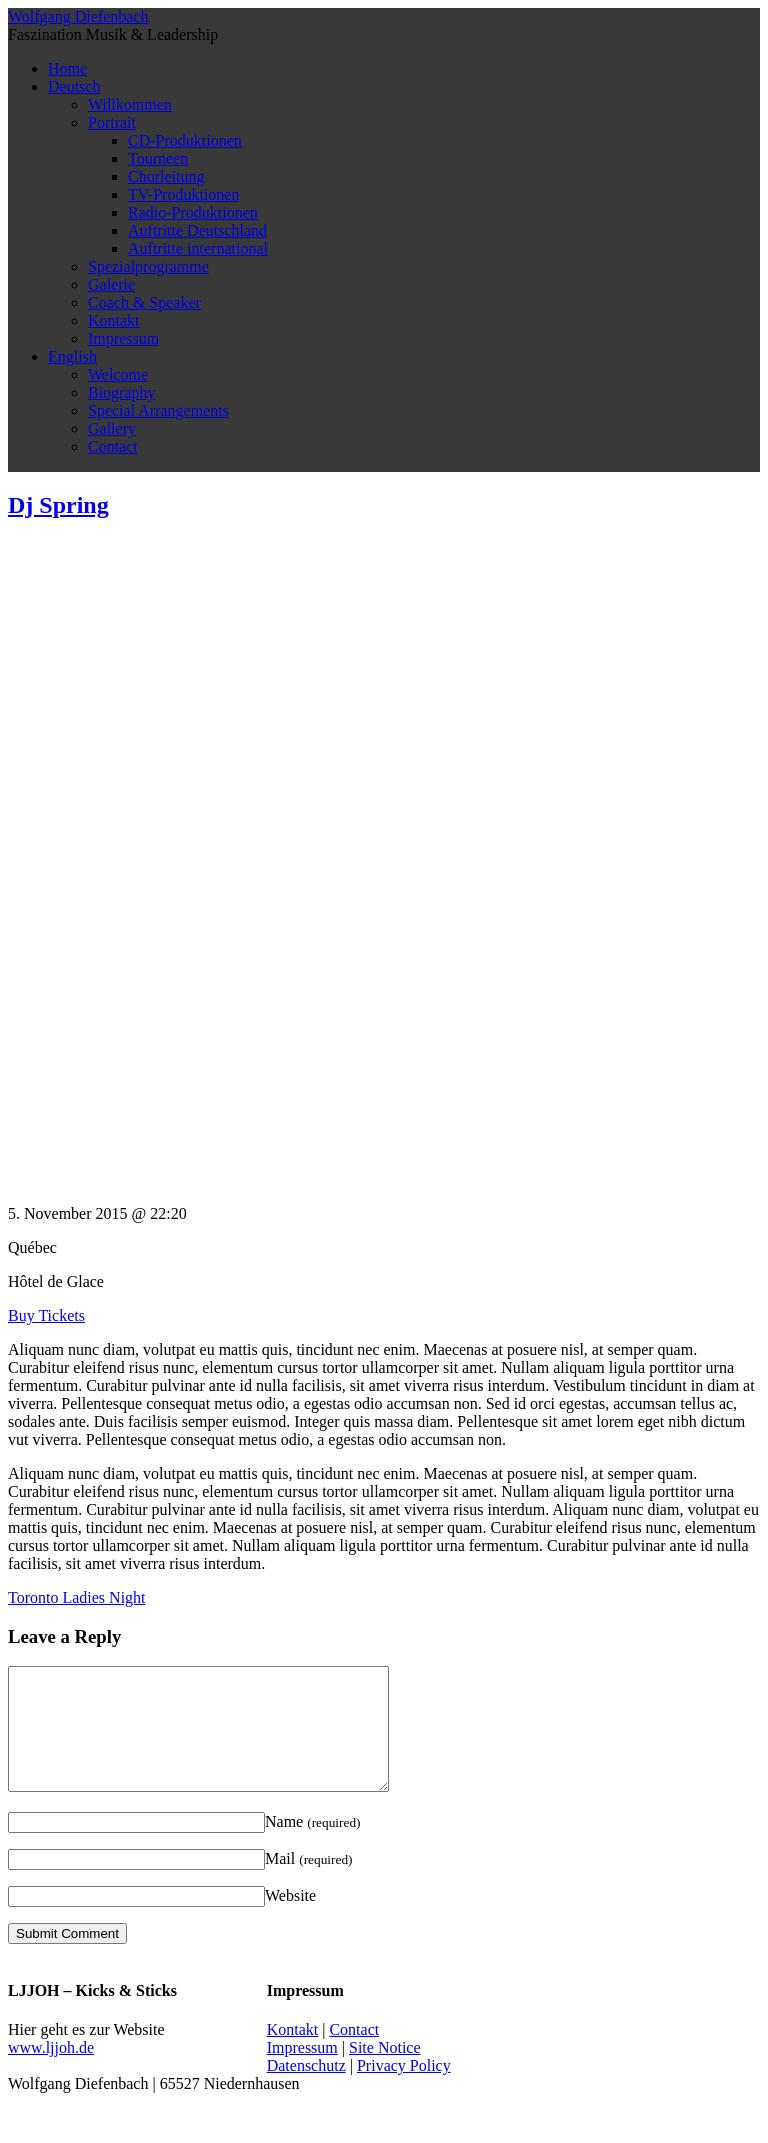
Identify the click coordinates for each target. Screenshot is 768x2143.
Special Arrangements (158, 410)
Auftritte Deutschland (197, 230)
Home (67, 68)
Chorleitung (166, 176)
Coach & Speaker (144, 302)
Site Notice (385, 2071)
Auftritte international (198, 248)
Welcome (118, 374)
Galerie (111, 284)
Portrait (112, 122)
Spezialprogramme (148, 266)
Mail (309, 1882)
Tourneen (158, 158)
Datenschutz (306, 2089)
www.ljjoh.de (51, 2071)
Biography (122, 392)
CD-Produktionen (185, 140)
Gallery (112, 428)
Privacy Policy (404, 2089)
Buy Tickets (46, 1315)
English (72, 356)
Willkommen (130, 104)
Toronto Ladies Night (77, 1597)
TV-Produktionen (183, 194)
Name (312, 1845)
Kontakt (114, 320)
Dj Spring (58, 505)
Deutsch (74, 86)
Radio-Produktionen (193, 212)
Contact (113, 446)
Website (290, 1919)
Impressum (123, 338)
